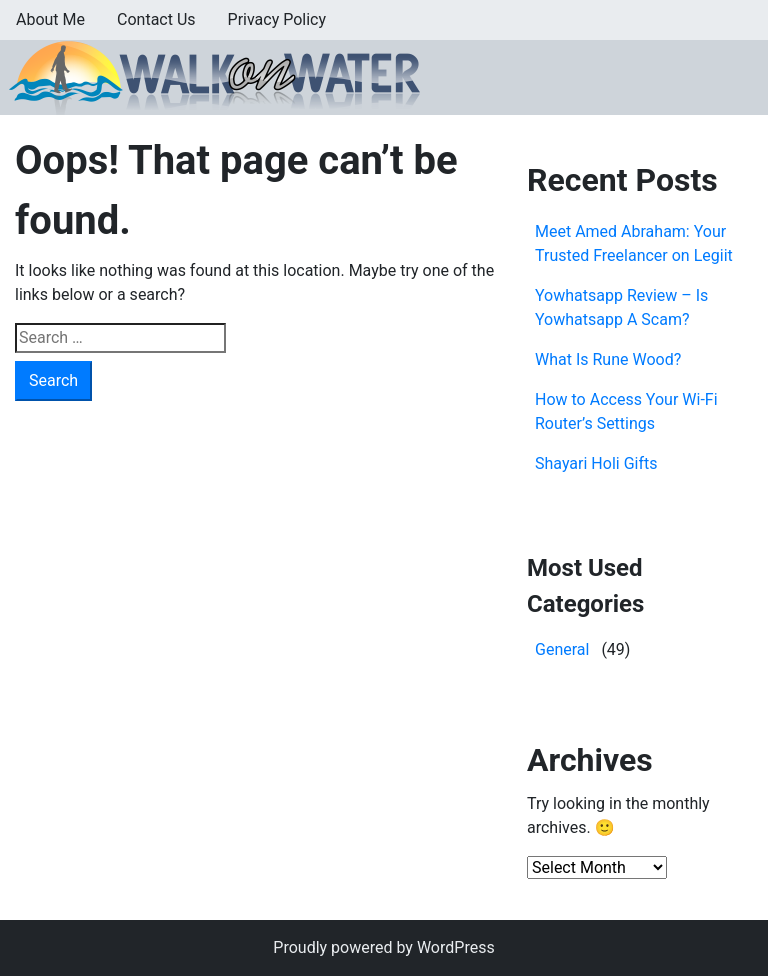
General (562, 649)
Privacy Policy (277, 19)
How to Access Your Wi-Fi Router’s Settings (626, 411)
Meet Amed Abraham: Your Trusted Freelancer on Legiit (634, 243)
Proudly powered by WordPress (383, 947)
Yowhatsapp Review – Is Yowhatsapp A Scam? (621, 307)
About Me (50, 19)
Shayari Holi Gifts (596, 463)
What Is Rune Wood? (608, 359)
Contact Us (156, 19)
